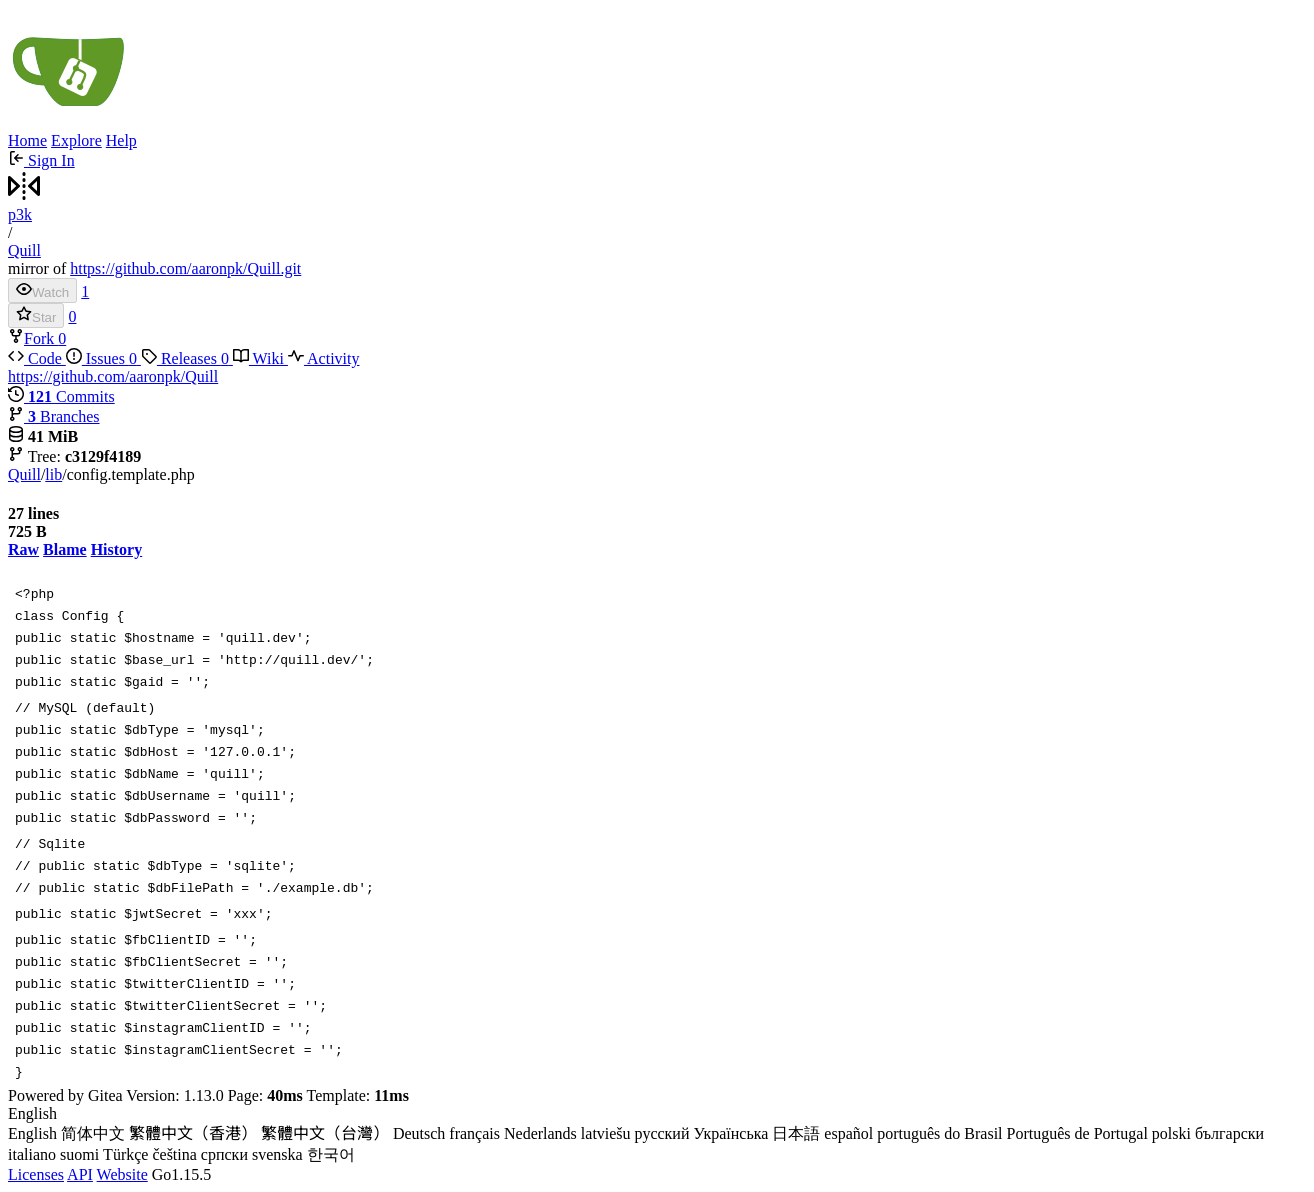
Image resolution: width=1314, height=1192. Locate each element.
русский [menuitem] (662, 1133)
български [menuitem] (1229, 1133)
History (117, 549)
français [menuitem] (474, 1133)
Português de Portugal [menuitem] (1077, 1133)
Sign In (41, 160)
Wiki (260, 358)
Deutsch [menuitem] (419, 1133)
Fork (33, 338)
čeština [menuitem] (174, 1154)
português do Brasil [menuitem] (939, 1133)
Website (122, 1174)
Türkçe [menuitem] (125, 1154)
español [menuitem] (848, 1133)
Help (121, 140)
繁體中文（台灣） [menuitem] (325, 1133)
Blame (65, 549)
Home (27, 140)
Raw (23, 549)
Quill (24, 250)
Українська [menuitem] (730, 1133)
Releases (187, 358)
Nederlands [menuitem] (540, 1133)
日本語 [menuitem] (796, 1133)
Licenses (36, 1174)
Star (36, 315)
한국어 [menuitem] (331, 1154)
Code (37, 358)
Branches (54, 416)
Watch (42, 290)
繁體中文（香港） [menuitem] (193, 1133)
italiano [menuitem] (32, 1154)
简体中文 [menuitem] (93, 1133)
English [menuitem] (32, 1133)
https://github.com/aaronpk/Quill (113, 376)
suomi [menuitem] (79, 1154)
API (80, 1174)
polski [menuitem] (1171, 1133)
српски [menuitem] (224, 1154)
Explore (76, 140)
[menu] (657, 1135)
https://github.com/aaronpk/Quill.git (185, 268)
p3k (20, 214)
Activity (324, 358)
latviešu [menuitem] (606, 1133)
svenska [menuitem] (277, 1154)
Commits (61, 396)
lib (53, 474)
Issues (103, 358)
